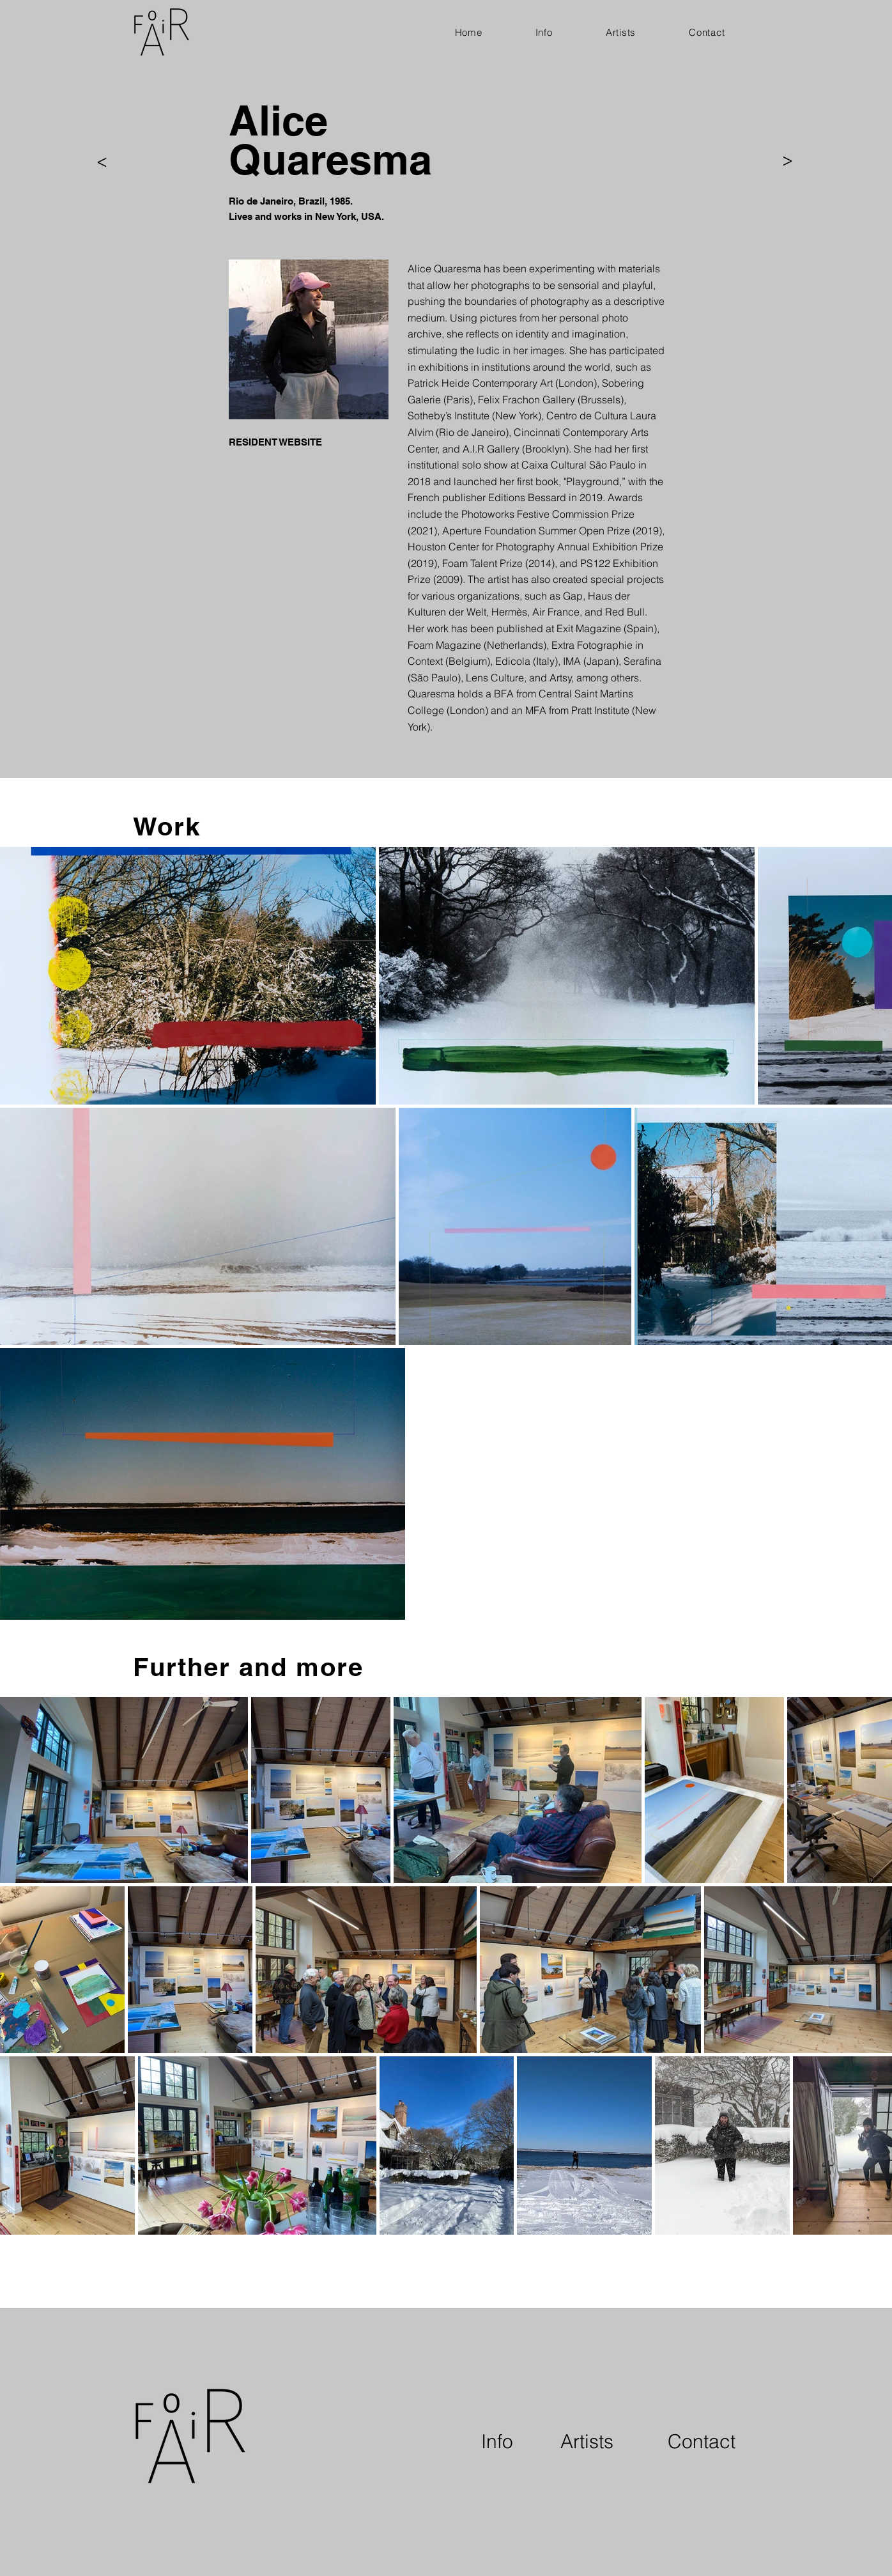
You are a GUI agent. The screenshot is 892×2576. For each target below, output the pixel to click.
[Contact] (702, 2442)
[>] (102, 162)
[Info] (497, 2442)
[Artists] (586, 2442)
